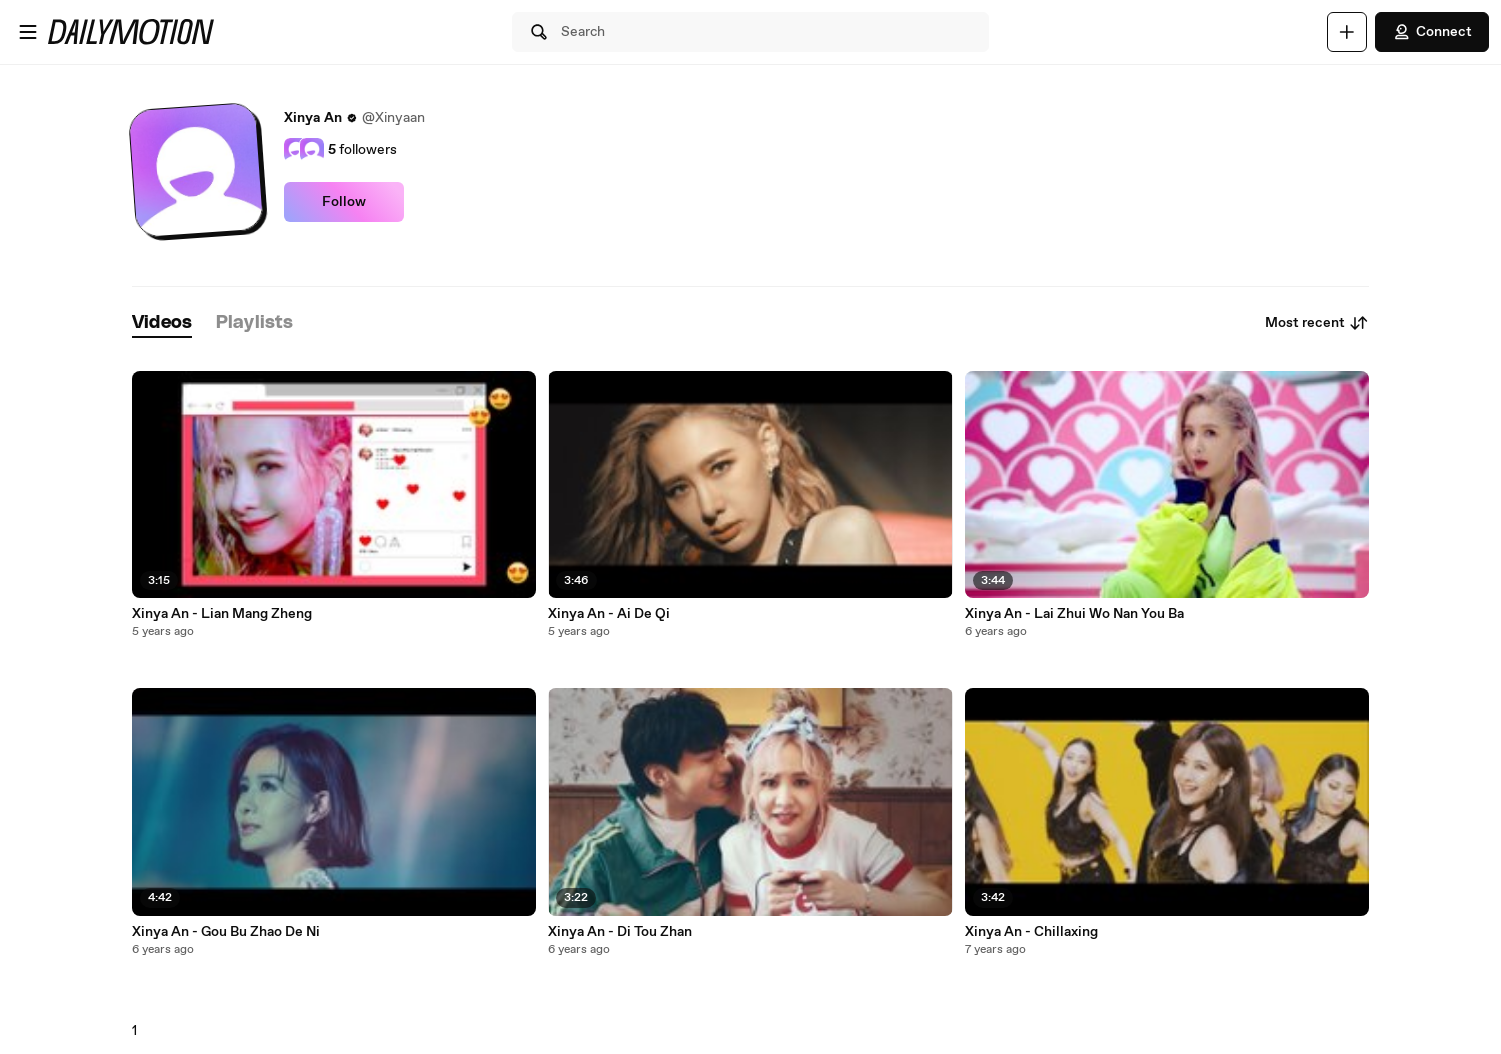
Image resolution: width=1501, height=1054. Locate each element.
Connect (1432, 32)
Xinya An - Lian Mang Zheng (222, 614)
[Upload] (1347, 32)
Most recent (1317, 323)
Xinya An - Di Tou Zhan (620, 932)
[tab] (162, 323)
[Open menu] (28, 32)
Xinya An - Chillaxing (1031, 932)
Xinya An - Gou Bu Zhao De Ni (226, 932)
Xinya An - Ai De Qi (609, 614)
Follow (344, 202)
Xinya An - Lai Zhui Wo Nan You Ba (1074, 614)
